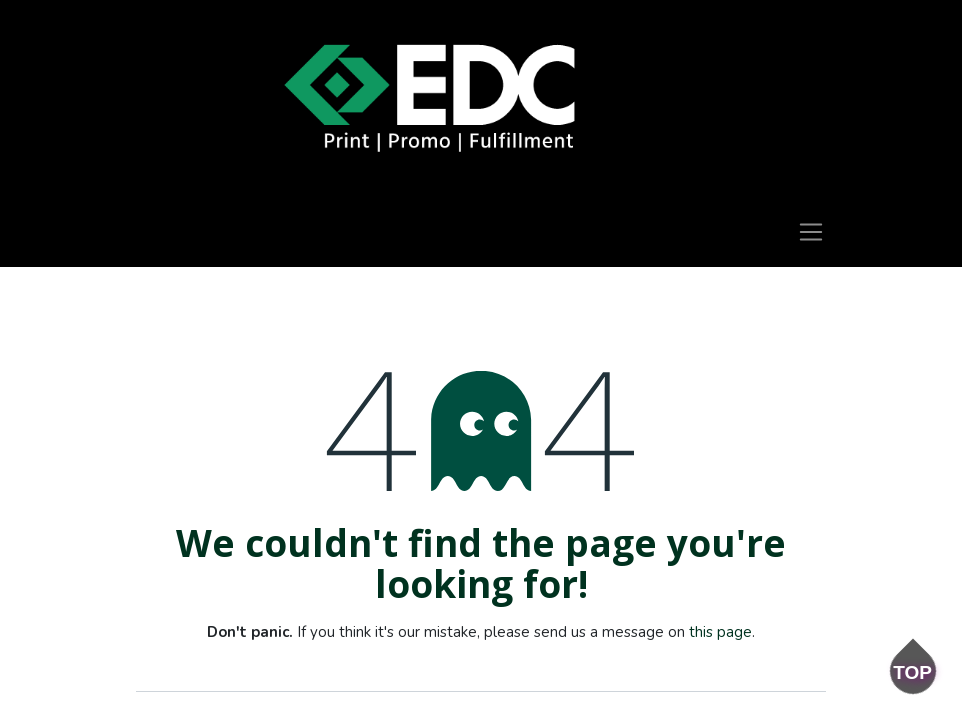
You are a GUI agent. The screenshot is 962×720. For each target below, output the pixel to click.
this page (720, 632)
